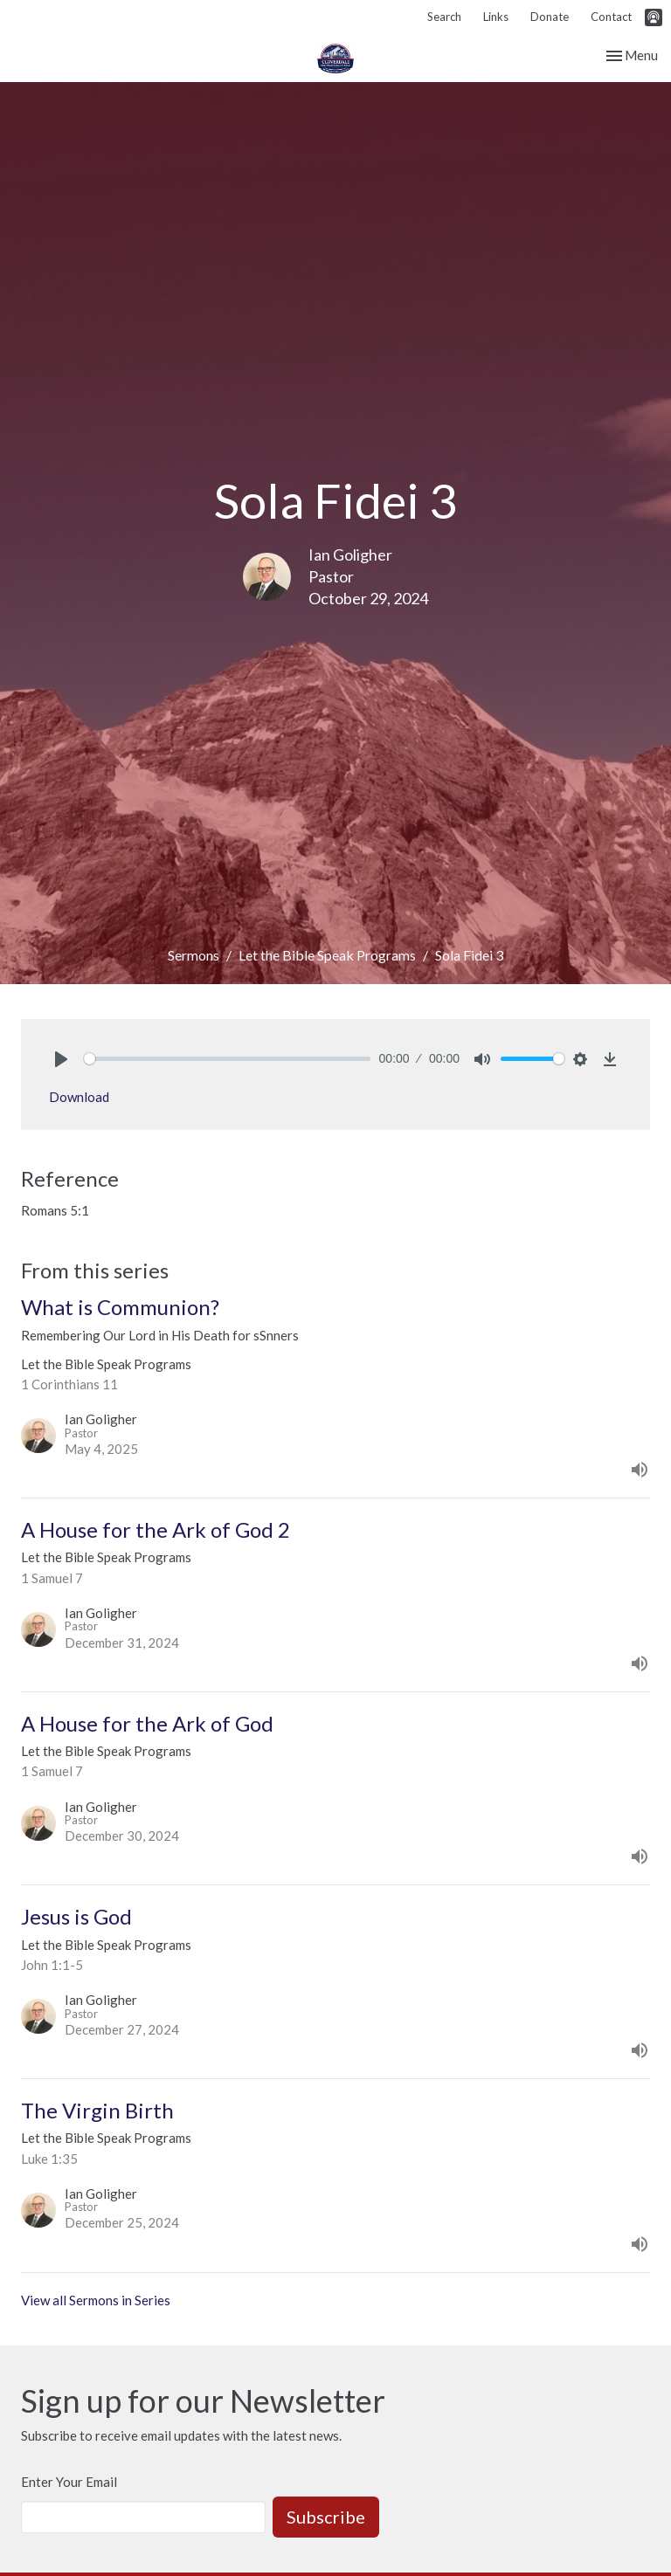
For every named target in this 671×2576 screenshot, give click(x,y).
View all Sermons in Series (95, 2300)
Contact (611, 17)
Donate (549, 17)
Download (79, 1097)
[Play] (61, 1059)
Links (495, 17)
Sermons (193, 955)
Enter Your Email (69, 2482)
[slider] (227, 1058)
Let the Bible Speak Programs (327, 955)
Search (444, 17)
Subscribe (326, 2516)
